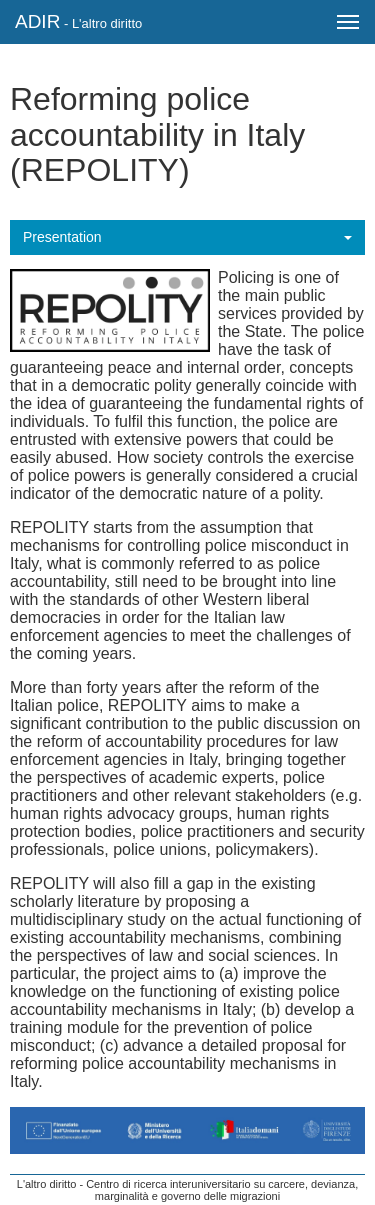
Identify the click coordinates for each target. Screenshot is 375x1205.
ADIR (78, 22)
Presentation (62, 237)
